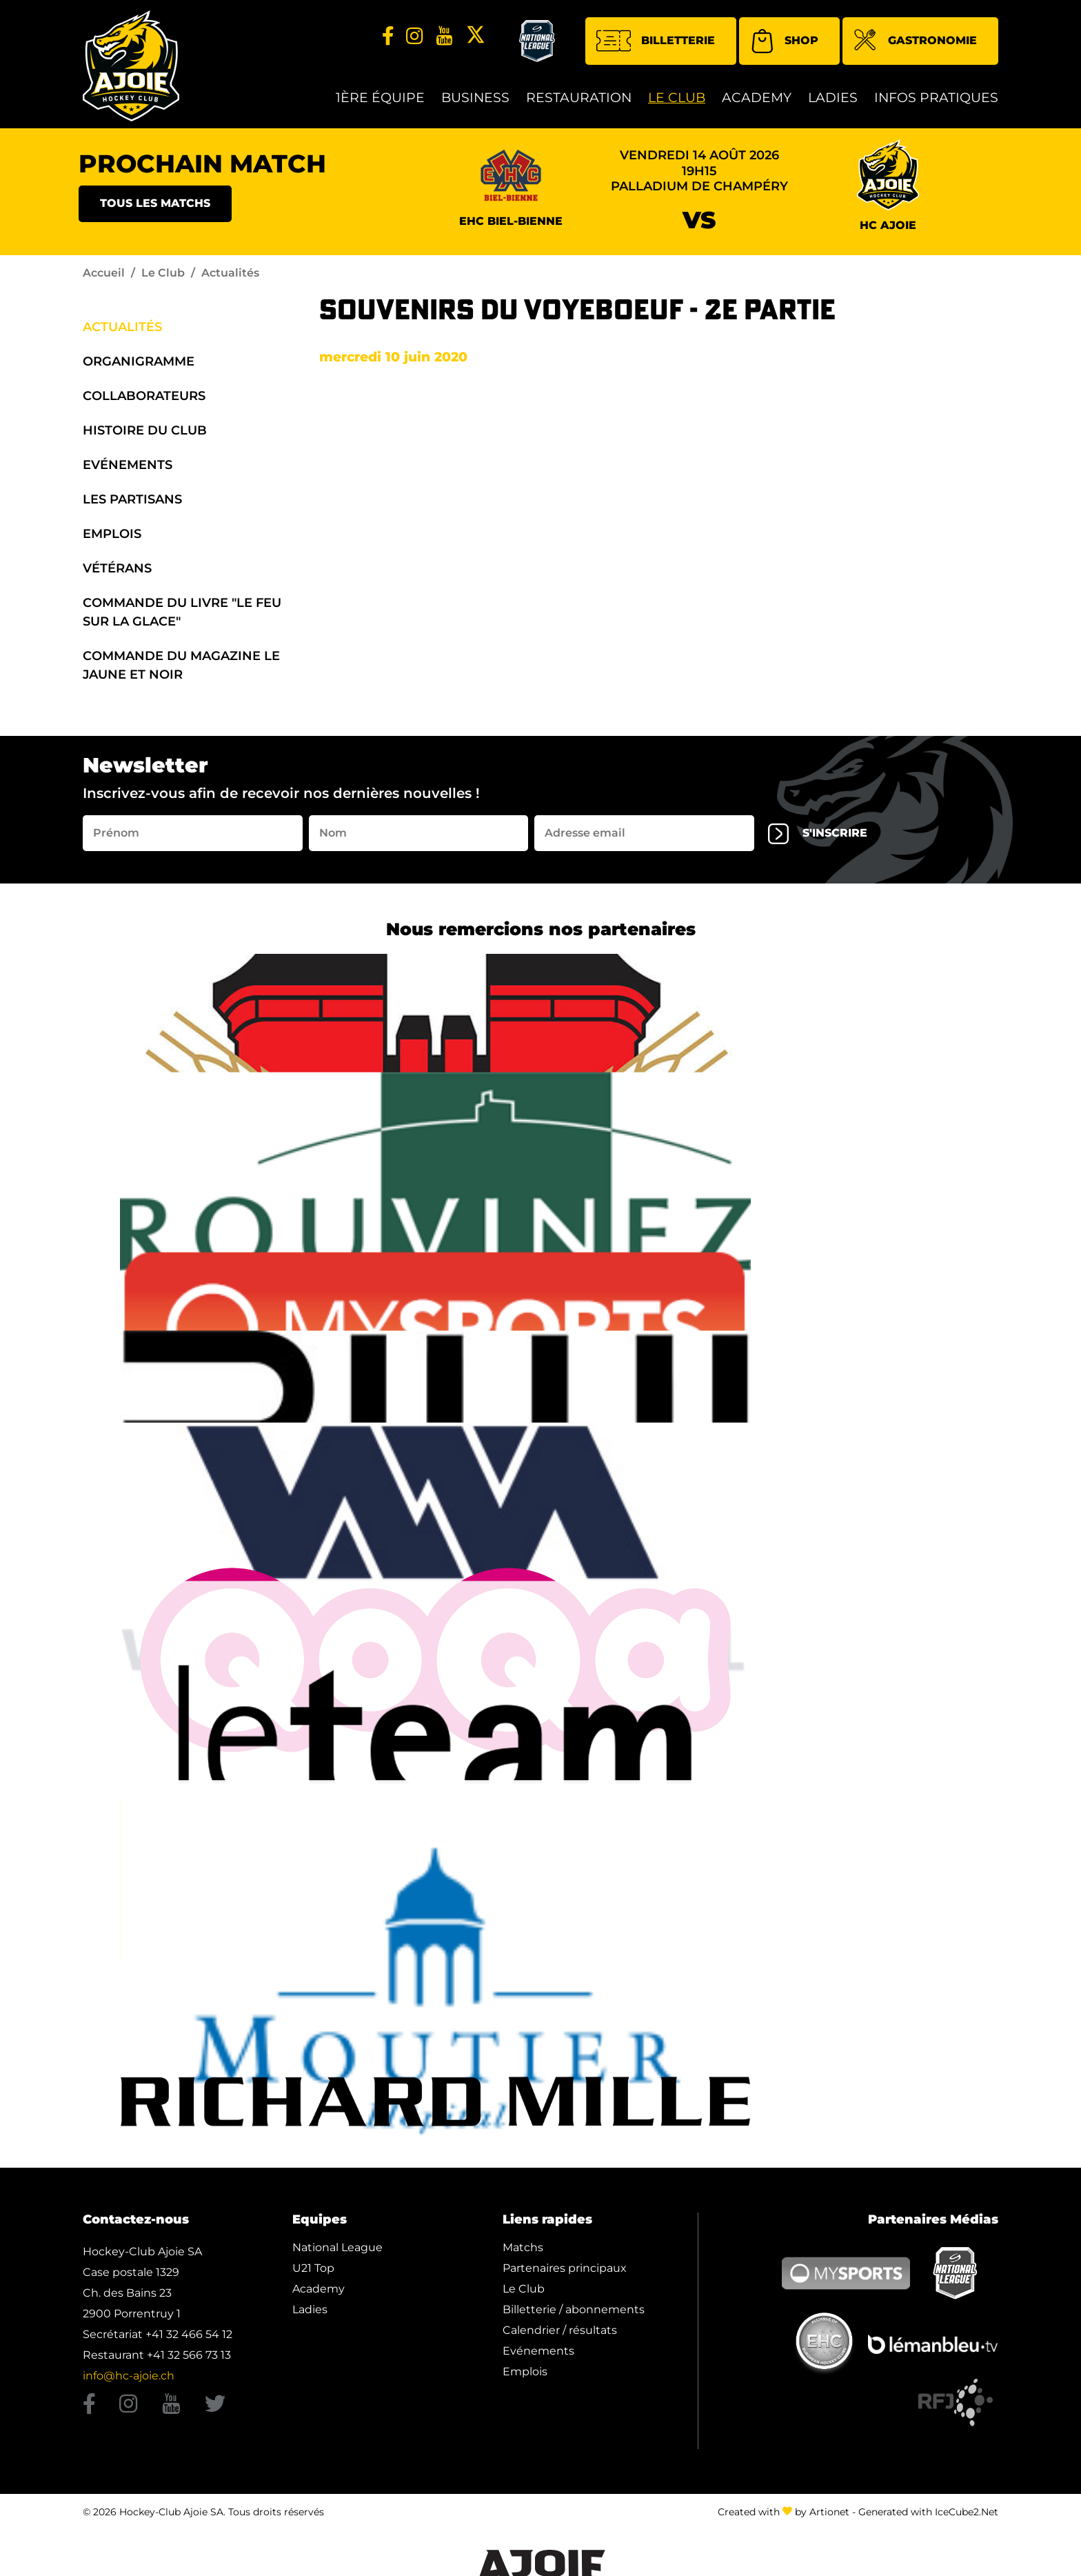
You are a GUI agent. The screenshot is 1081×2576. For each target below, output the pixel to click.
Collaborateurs (144, 395)
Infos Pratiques (936, 98)
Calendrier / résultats (560, 2330)
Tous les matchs (155, 203)
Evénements (127, 464)
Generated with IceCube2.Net (928, 2512)
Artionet (829, 2512)
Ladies (833, 98)
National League (337, 2247)
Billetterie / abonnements (574, 2309)
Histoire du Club (145, 430)
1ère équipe (380, 98)
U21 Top (313, 2268)
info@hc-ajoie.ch (128, 2375)
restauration (579, 98)
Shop (784, 41)
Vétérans (117, 568)
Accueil (104, 272)
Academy (756, 98)
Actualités (122, 327)
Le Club (676, 98)
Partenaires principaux (565, 2268)
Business (475, 98)
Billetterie (655, 40)
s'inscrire (817, 833)
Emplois (112, 533)
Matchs (523, 2247)
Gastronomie (915, 42)
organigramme (138, 361)
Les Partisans (132, 499)
